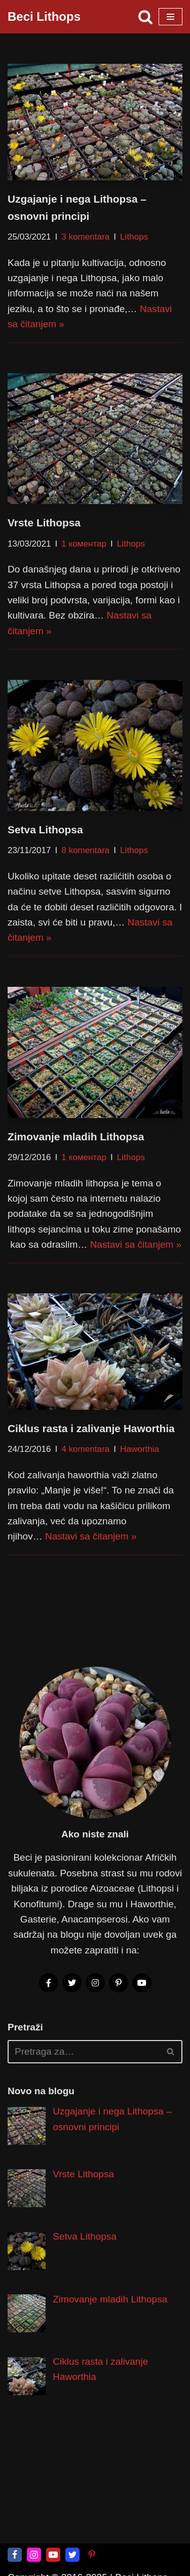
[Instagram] (34, 2555)
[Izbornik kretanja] (170, 16)
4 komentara (85, 1449)
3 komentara (85, 237)
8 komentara (85, 850)
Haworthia (139, 1449)
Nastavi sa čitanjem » (136, 1244)
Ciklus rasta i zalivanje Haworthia (91, 1428)
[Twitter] (72, 2555)
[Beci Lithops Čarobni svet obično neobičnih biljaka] (44, 16)
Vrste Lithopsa (44, 522)
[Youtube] (53, 2555)
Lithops (134, 237)
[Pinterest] (92, 2555)
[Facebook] (15, 2555)
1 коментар (83, 544)
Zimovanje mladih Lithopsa (76, 1136)
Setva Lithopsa (45, 829)
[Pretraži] (145, 16)
